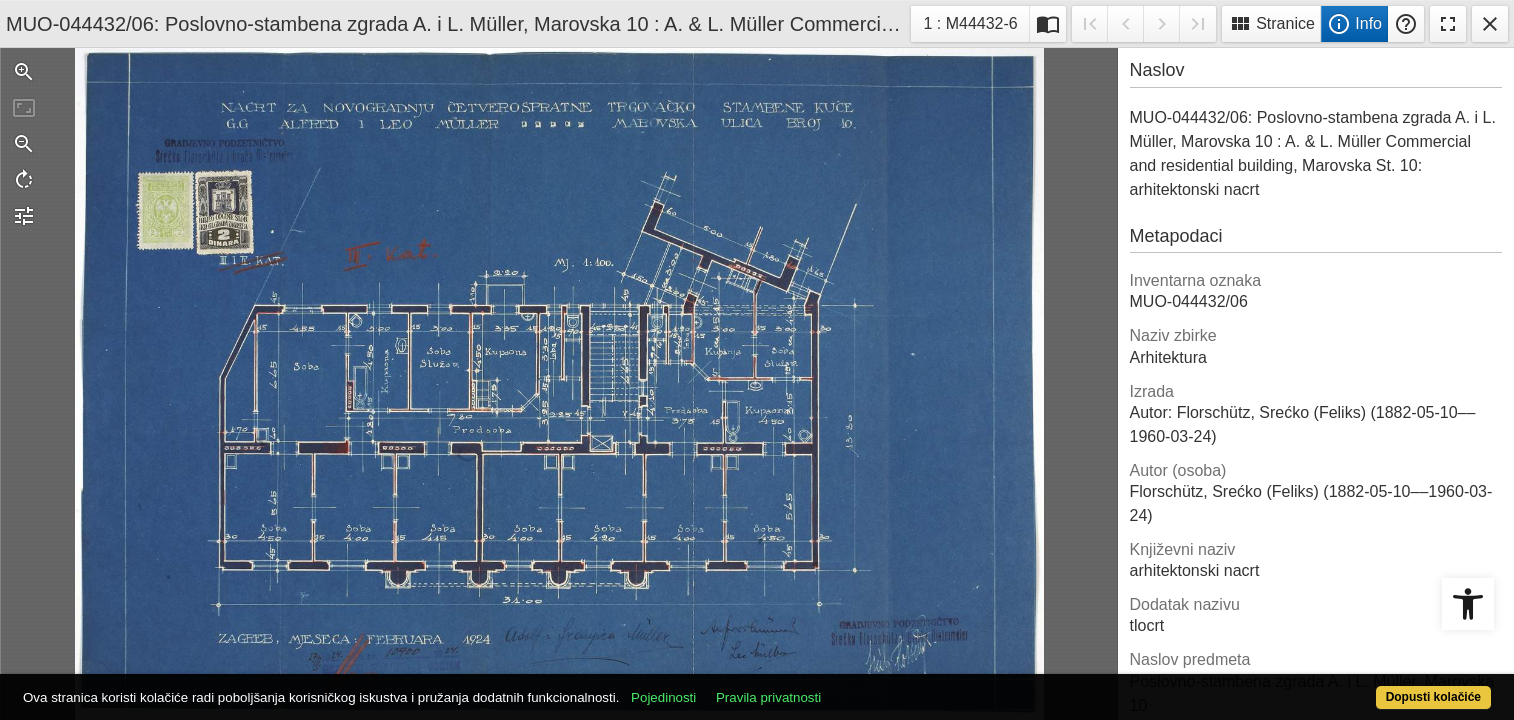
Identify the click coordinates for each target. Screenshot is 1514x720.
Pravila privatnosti (844, 686)
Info (1354, 24)
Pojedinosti (739, 686)
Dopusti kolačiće (1352, 686)
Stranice (1271, 24)
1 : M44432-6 (975, 21)
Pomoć (1406, 24)
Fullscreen (1448, 24)
